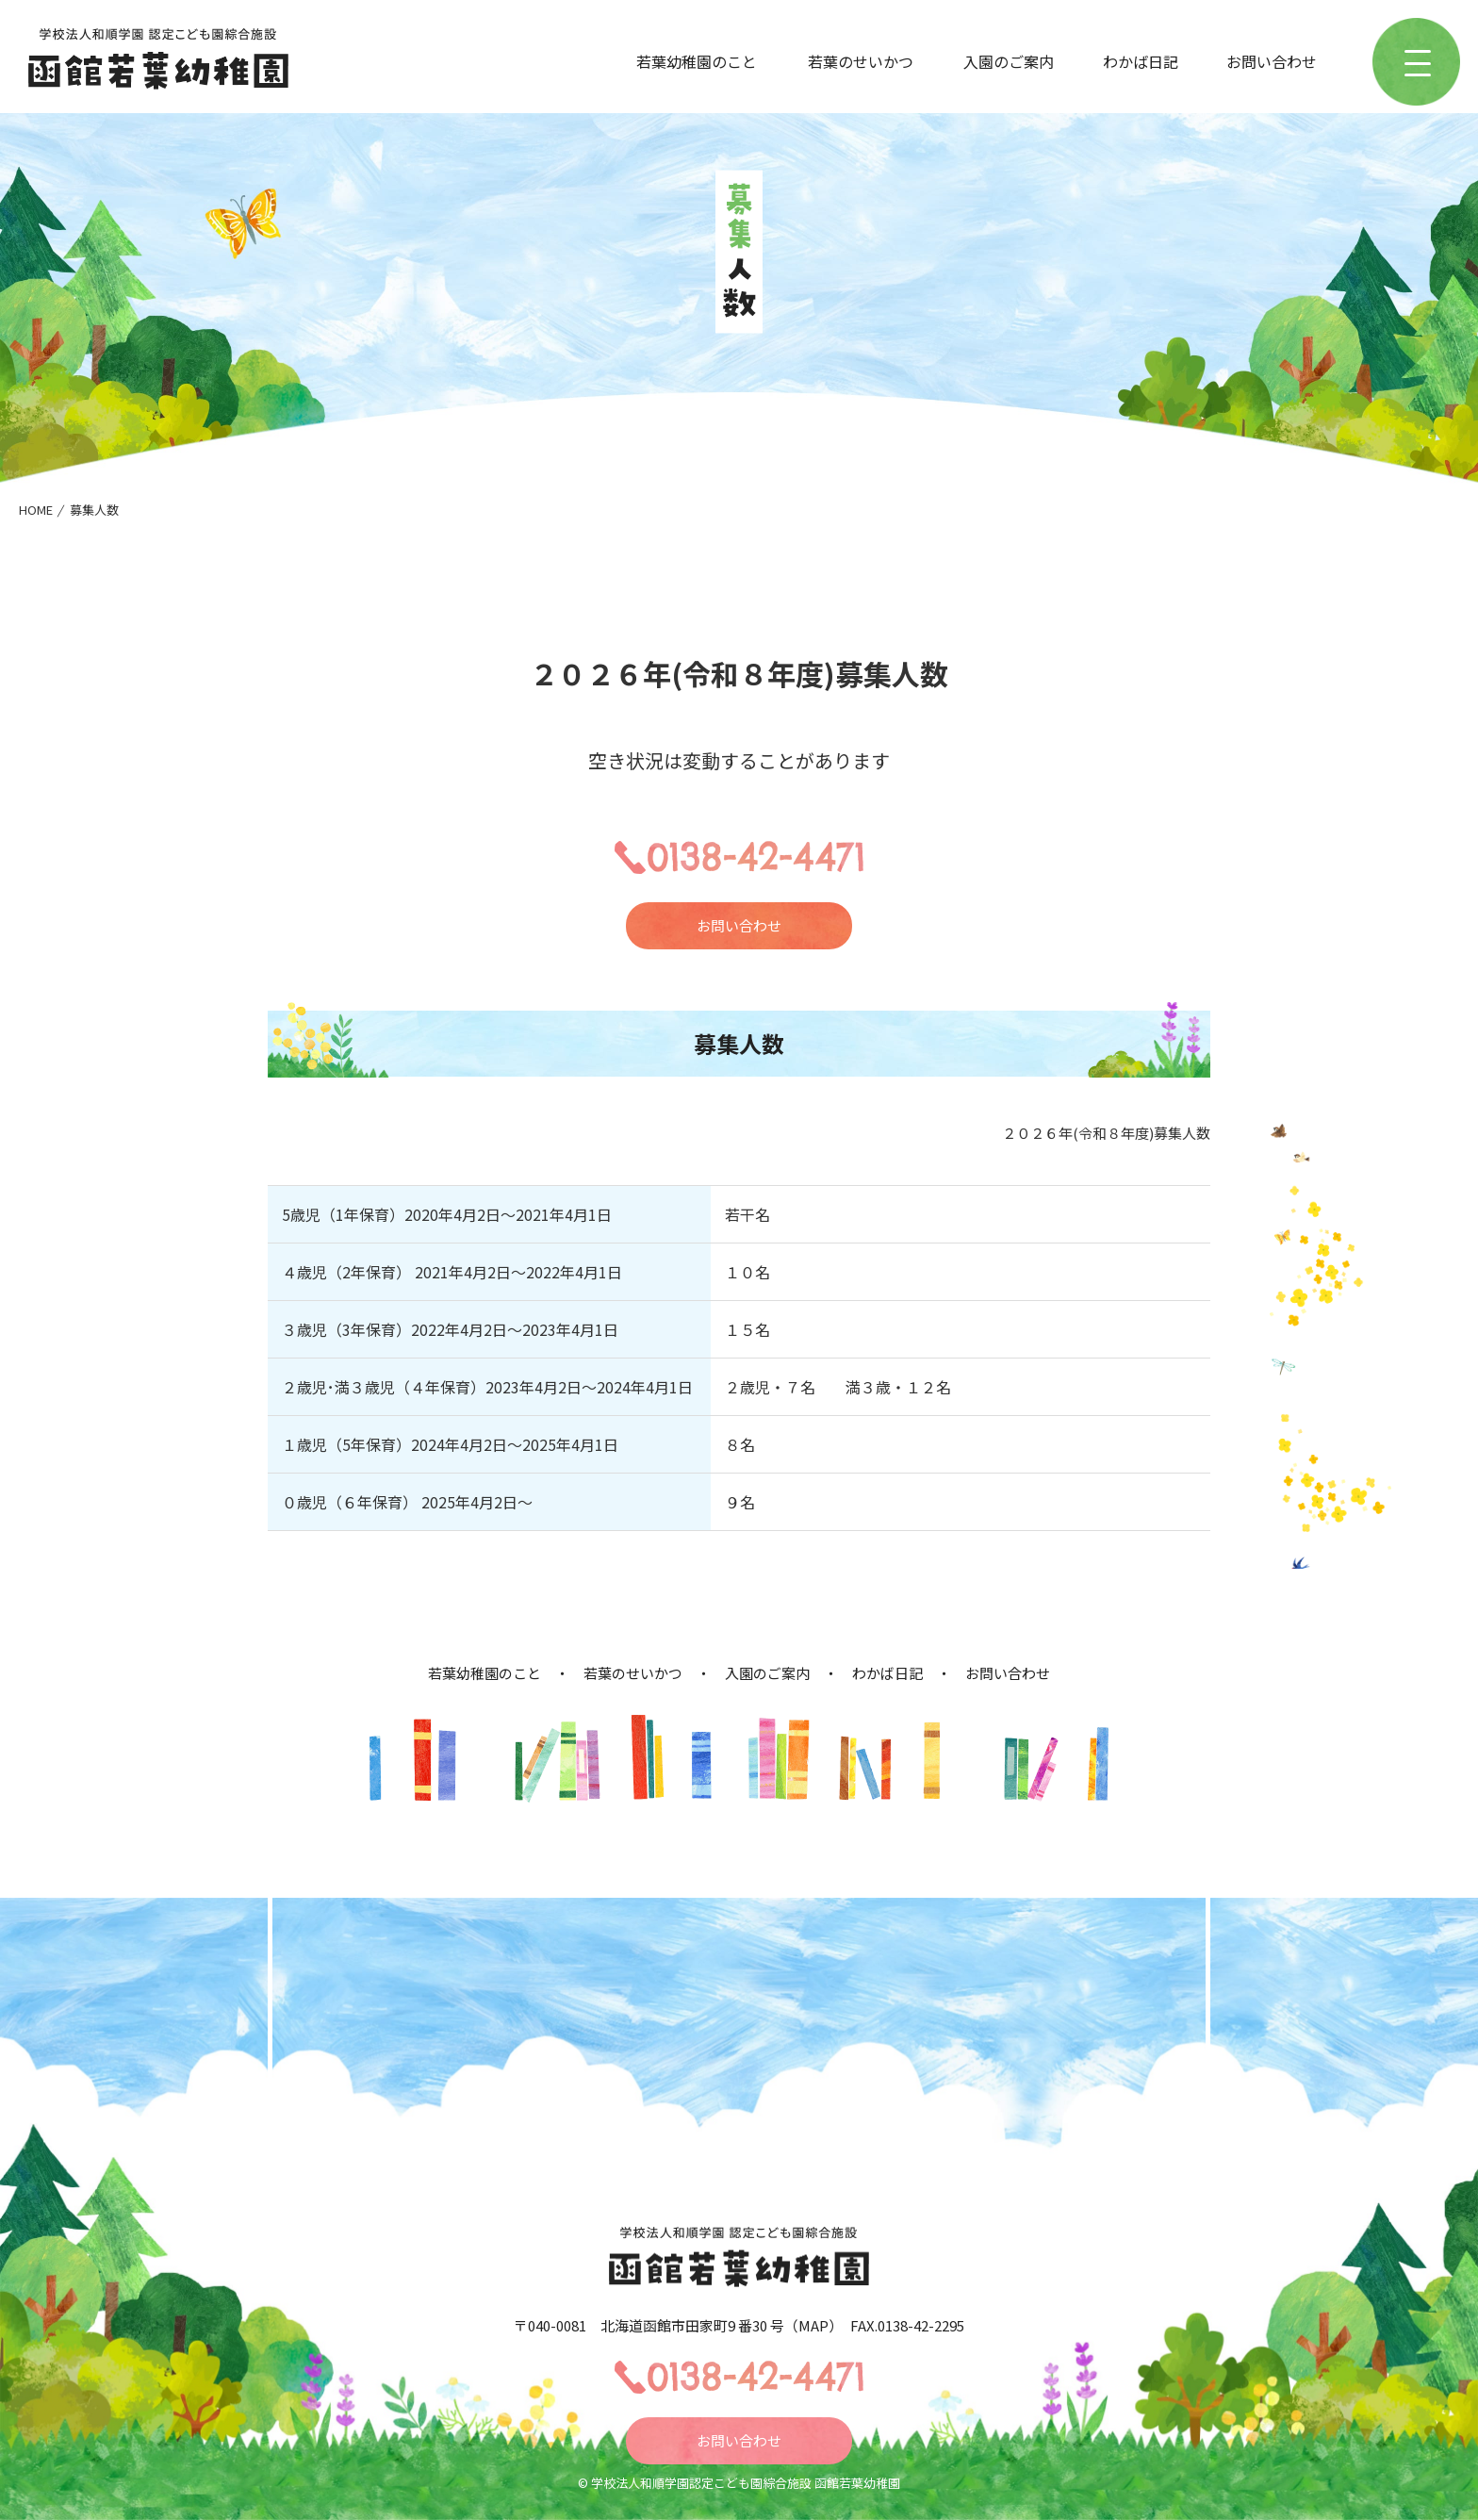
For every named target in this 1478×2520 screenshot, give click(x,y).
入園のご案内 (1008, 61)
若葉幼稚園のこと (696, 61)
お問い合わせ (1271, 61)
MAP (813, 2325)
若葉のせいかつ (860, 61)
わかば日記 (1140, 61)
